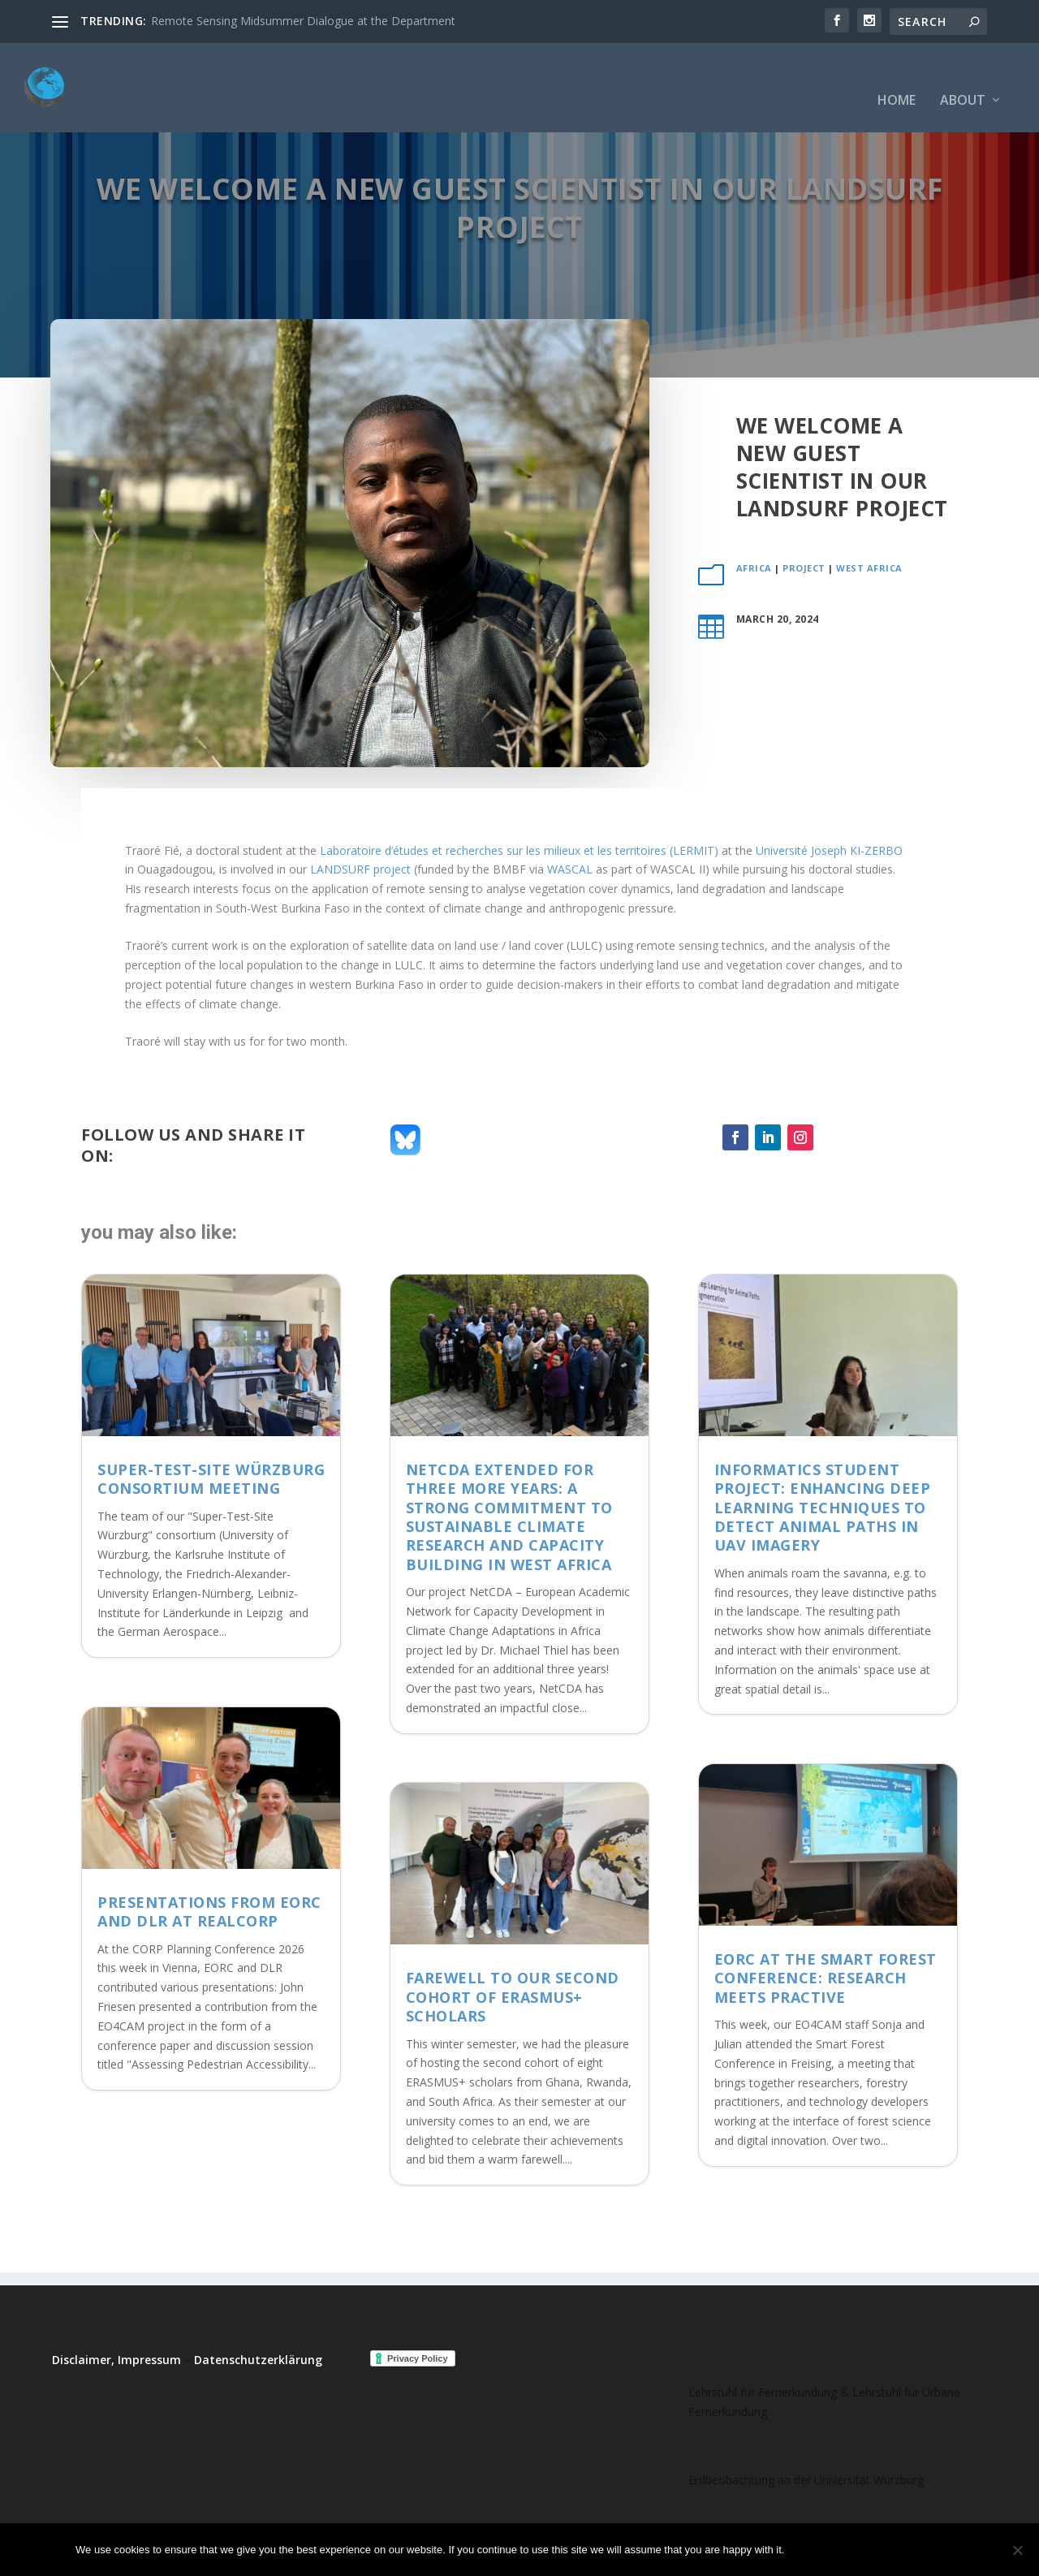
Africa (754, 568)
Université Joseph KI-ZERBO (829, 850)
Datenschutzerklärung (258, 2359)
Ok (810, 2550)
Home (896, 76)
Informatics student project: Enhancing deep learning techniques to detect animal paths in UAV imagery (822, 1508)
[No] (1017, 2550)
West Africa (869, 568)
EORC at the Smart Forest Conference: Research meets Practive (825, 1978)
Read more (921, 2550)
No (854, 2550)
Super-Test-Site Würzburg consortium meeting (211, 1479)
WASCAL (570, 869)
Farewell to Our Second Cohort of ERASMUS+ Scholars (512, 1997)
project (804, 568)
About (962, 76)
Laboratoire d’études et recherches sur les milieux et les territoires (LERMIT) (519, 850)
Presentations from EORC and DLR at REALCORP (209, 1911)
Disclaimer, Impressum (116, 2359)
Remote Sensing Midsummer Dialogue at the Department (303, 20)
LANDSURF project (360, 869)
